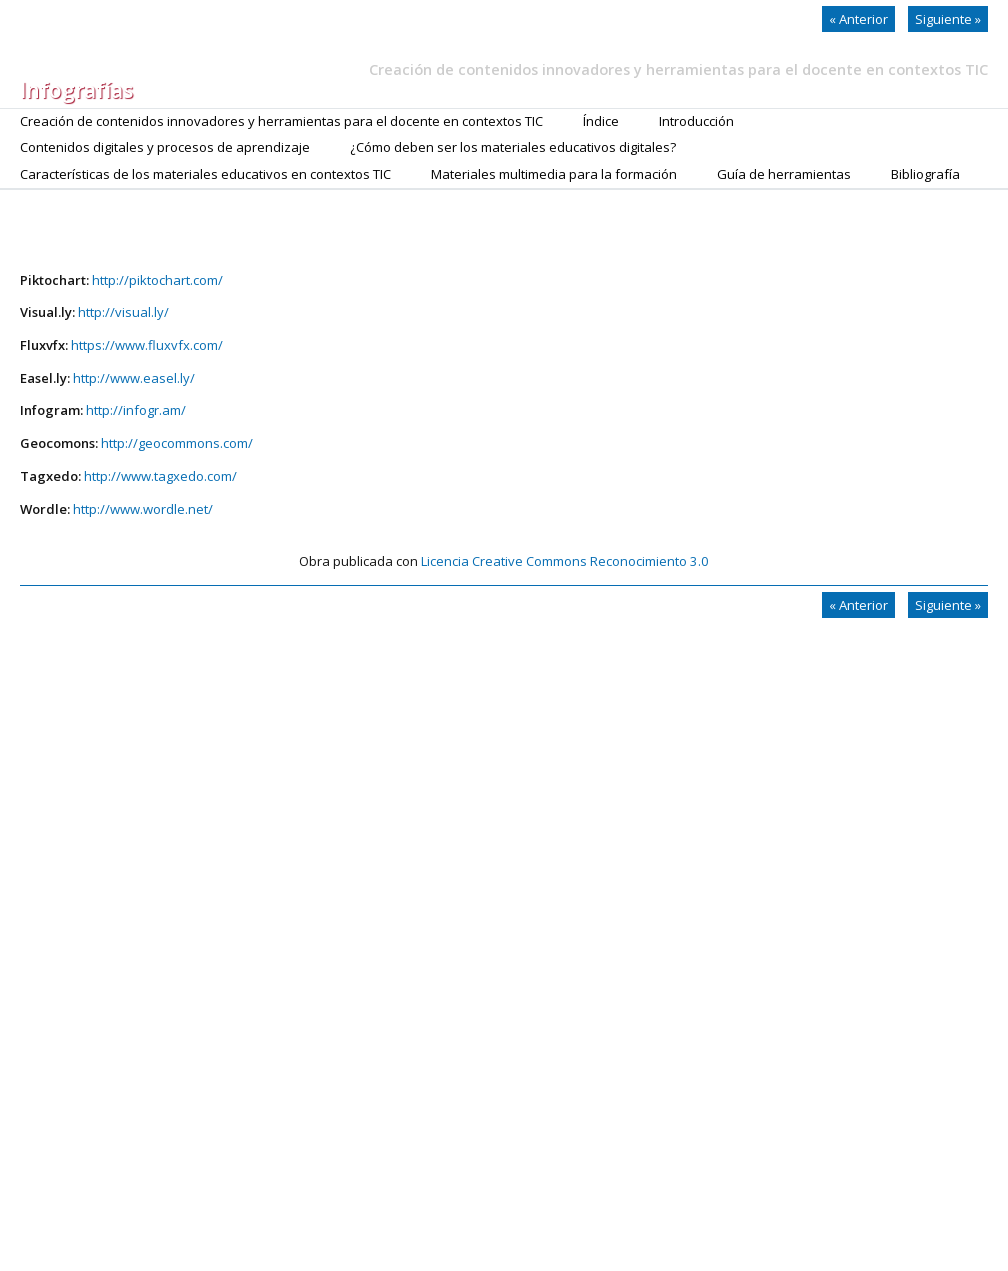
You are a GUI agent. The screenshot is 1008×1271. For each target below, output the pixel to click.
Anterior (858, 19)
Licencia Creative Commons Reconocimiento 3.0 (565, 561)
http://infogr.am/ (136, 410)
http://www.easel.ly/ (134, 378)
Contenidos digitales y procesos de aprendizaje (165, 147)
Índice (601, 121)
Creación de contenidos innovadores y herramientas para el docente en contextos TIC (281, 121)
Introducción (696, 121)
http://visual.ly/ (123, 312)
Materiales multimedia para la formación (554, 174)
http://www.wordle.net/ (143, 509)
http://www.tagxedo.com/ (160, 476)
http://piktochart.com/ (157, 280)
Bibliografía (925, 174)
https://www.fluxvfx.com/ (147, 345)
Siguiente (948, 19)
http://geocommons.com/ (177, 443)
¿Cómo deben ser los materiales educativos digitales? (513, 147)
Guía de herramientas (784, 174)
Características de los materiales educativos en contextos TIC (205, 174)
